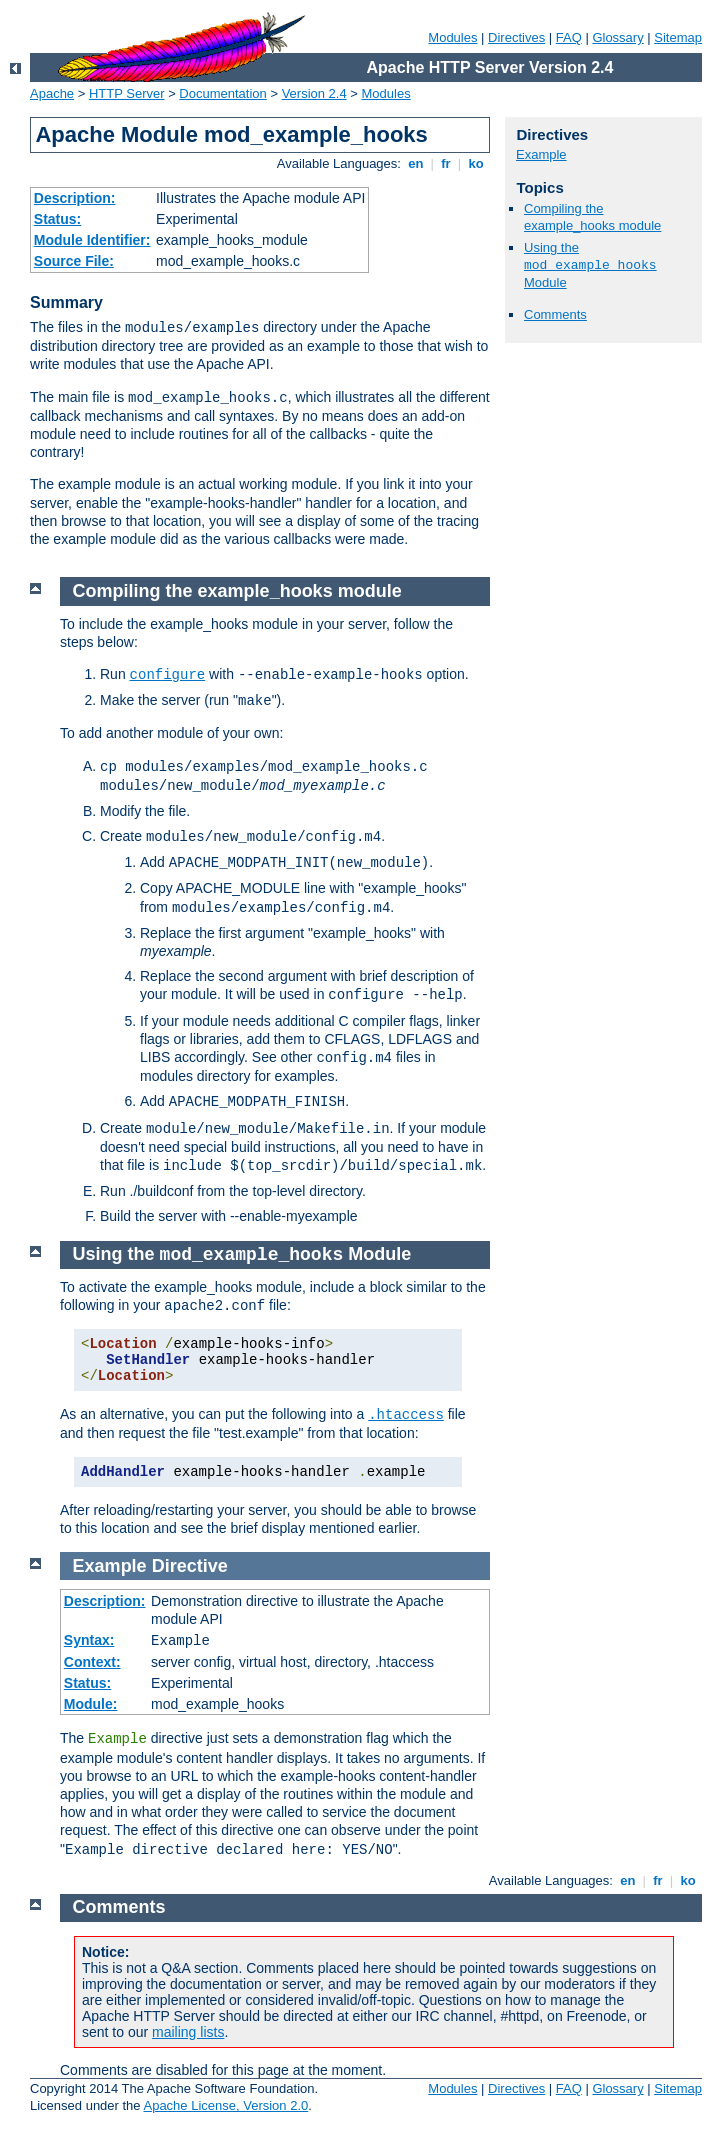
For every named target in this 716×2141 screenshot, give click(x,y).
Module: (91, 1704)
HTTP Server (127, 93)
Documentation (222, 93)
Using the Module (590, 265)
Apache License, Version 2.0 (225, 2105)
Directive (190, 1566)
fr (446, 163)
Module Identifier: (92, 240)
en (416, 163)
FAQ (569, 37)
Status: (57, 219)
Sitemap (678, 37)
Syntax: (89, 1640)
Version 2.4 (314, 93)
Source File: (74, 261)
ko (476, 163)
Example (541, 154)
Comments (555, 314)
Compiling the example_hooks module (592, 217)
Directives (516, 37)
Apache (52, 93)
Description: (75, 198)
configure (168, 675)
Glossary (617, 37)
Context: (92, 1662)
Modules (452, 37)
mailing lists (188, 2032)
